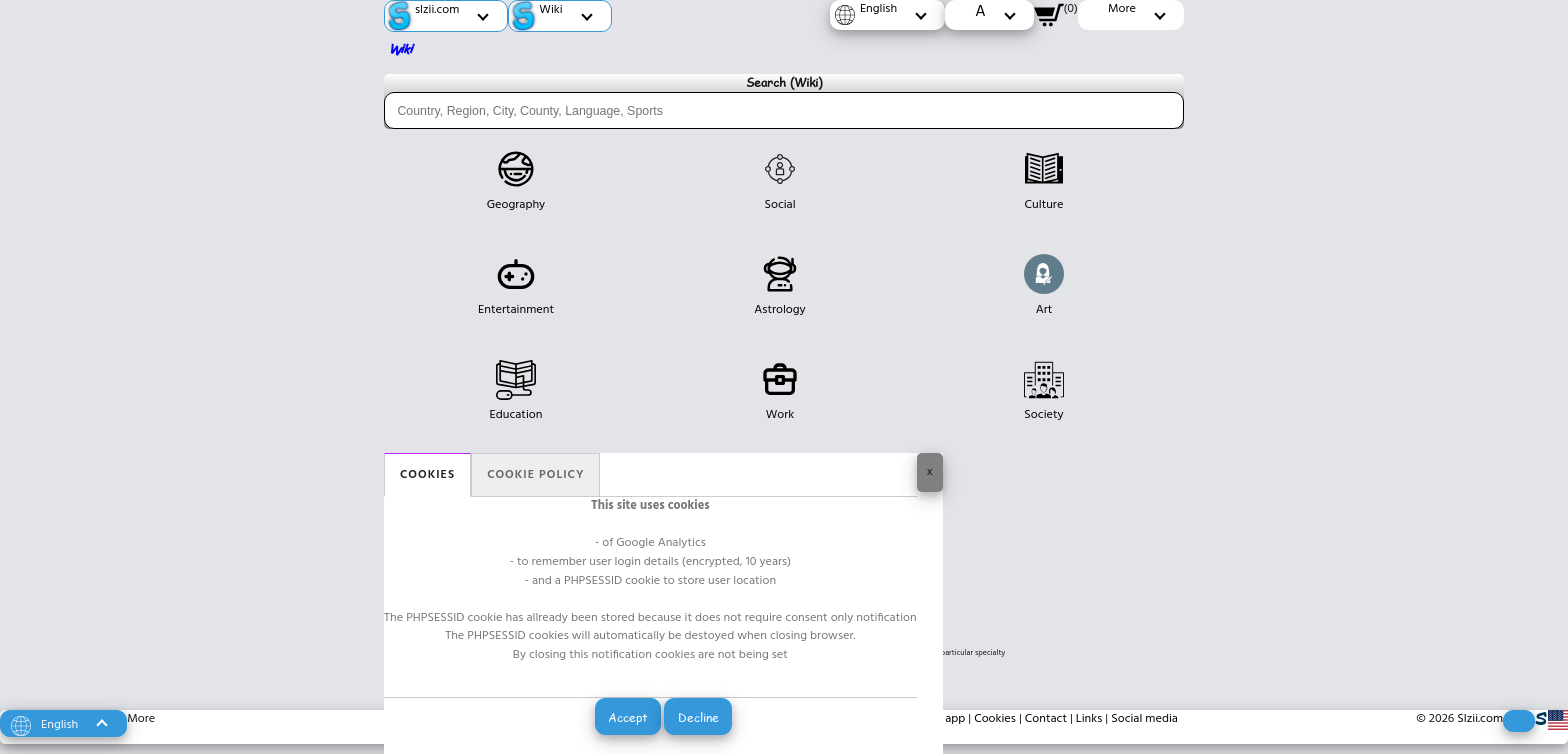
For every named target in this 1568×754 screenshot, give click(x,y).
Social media (1144, 719)
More (141, 719)
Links (1089, 719)
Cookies (427, 475)
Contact (1046, 719)
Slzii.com (1480, 719)
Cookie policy (535, 475)
